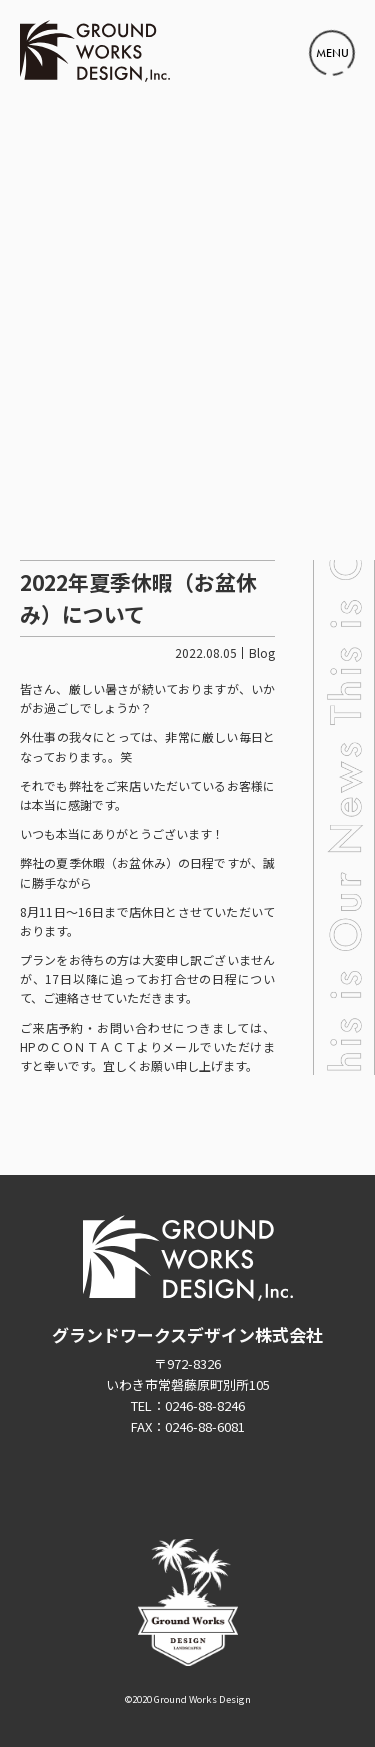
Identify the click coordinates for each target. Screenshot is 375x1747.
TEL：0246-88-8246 (188, 1405)
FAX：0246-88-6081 (188, 1426)
